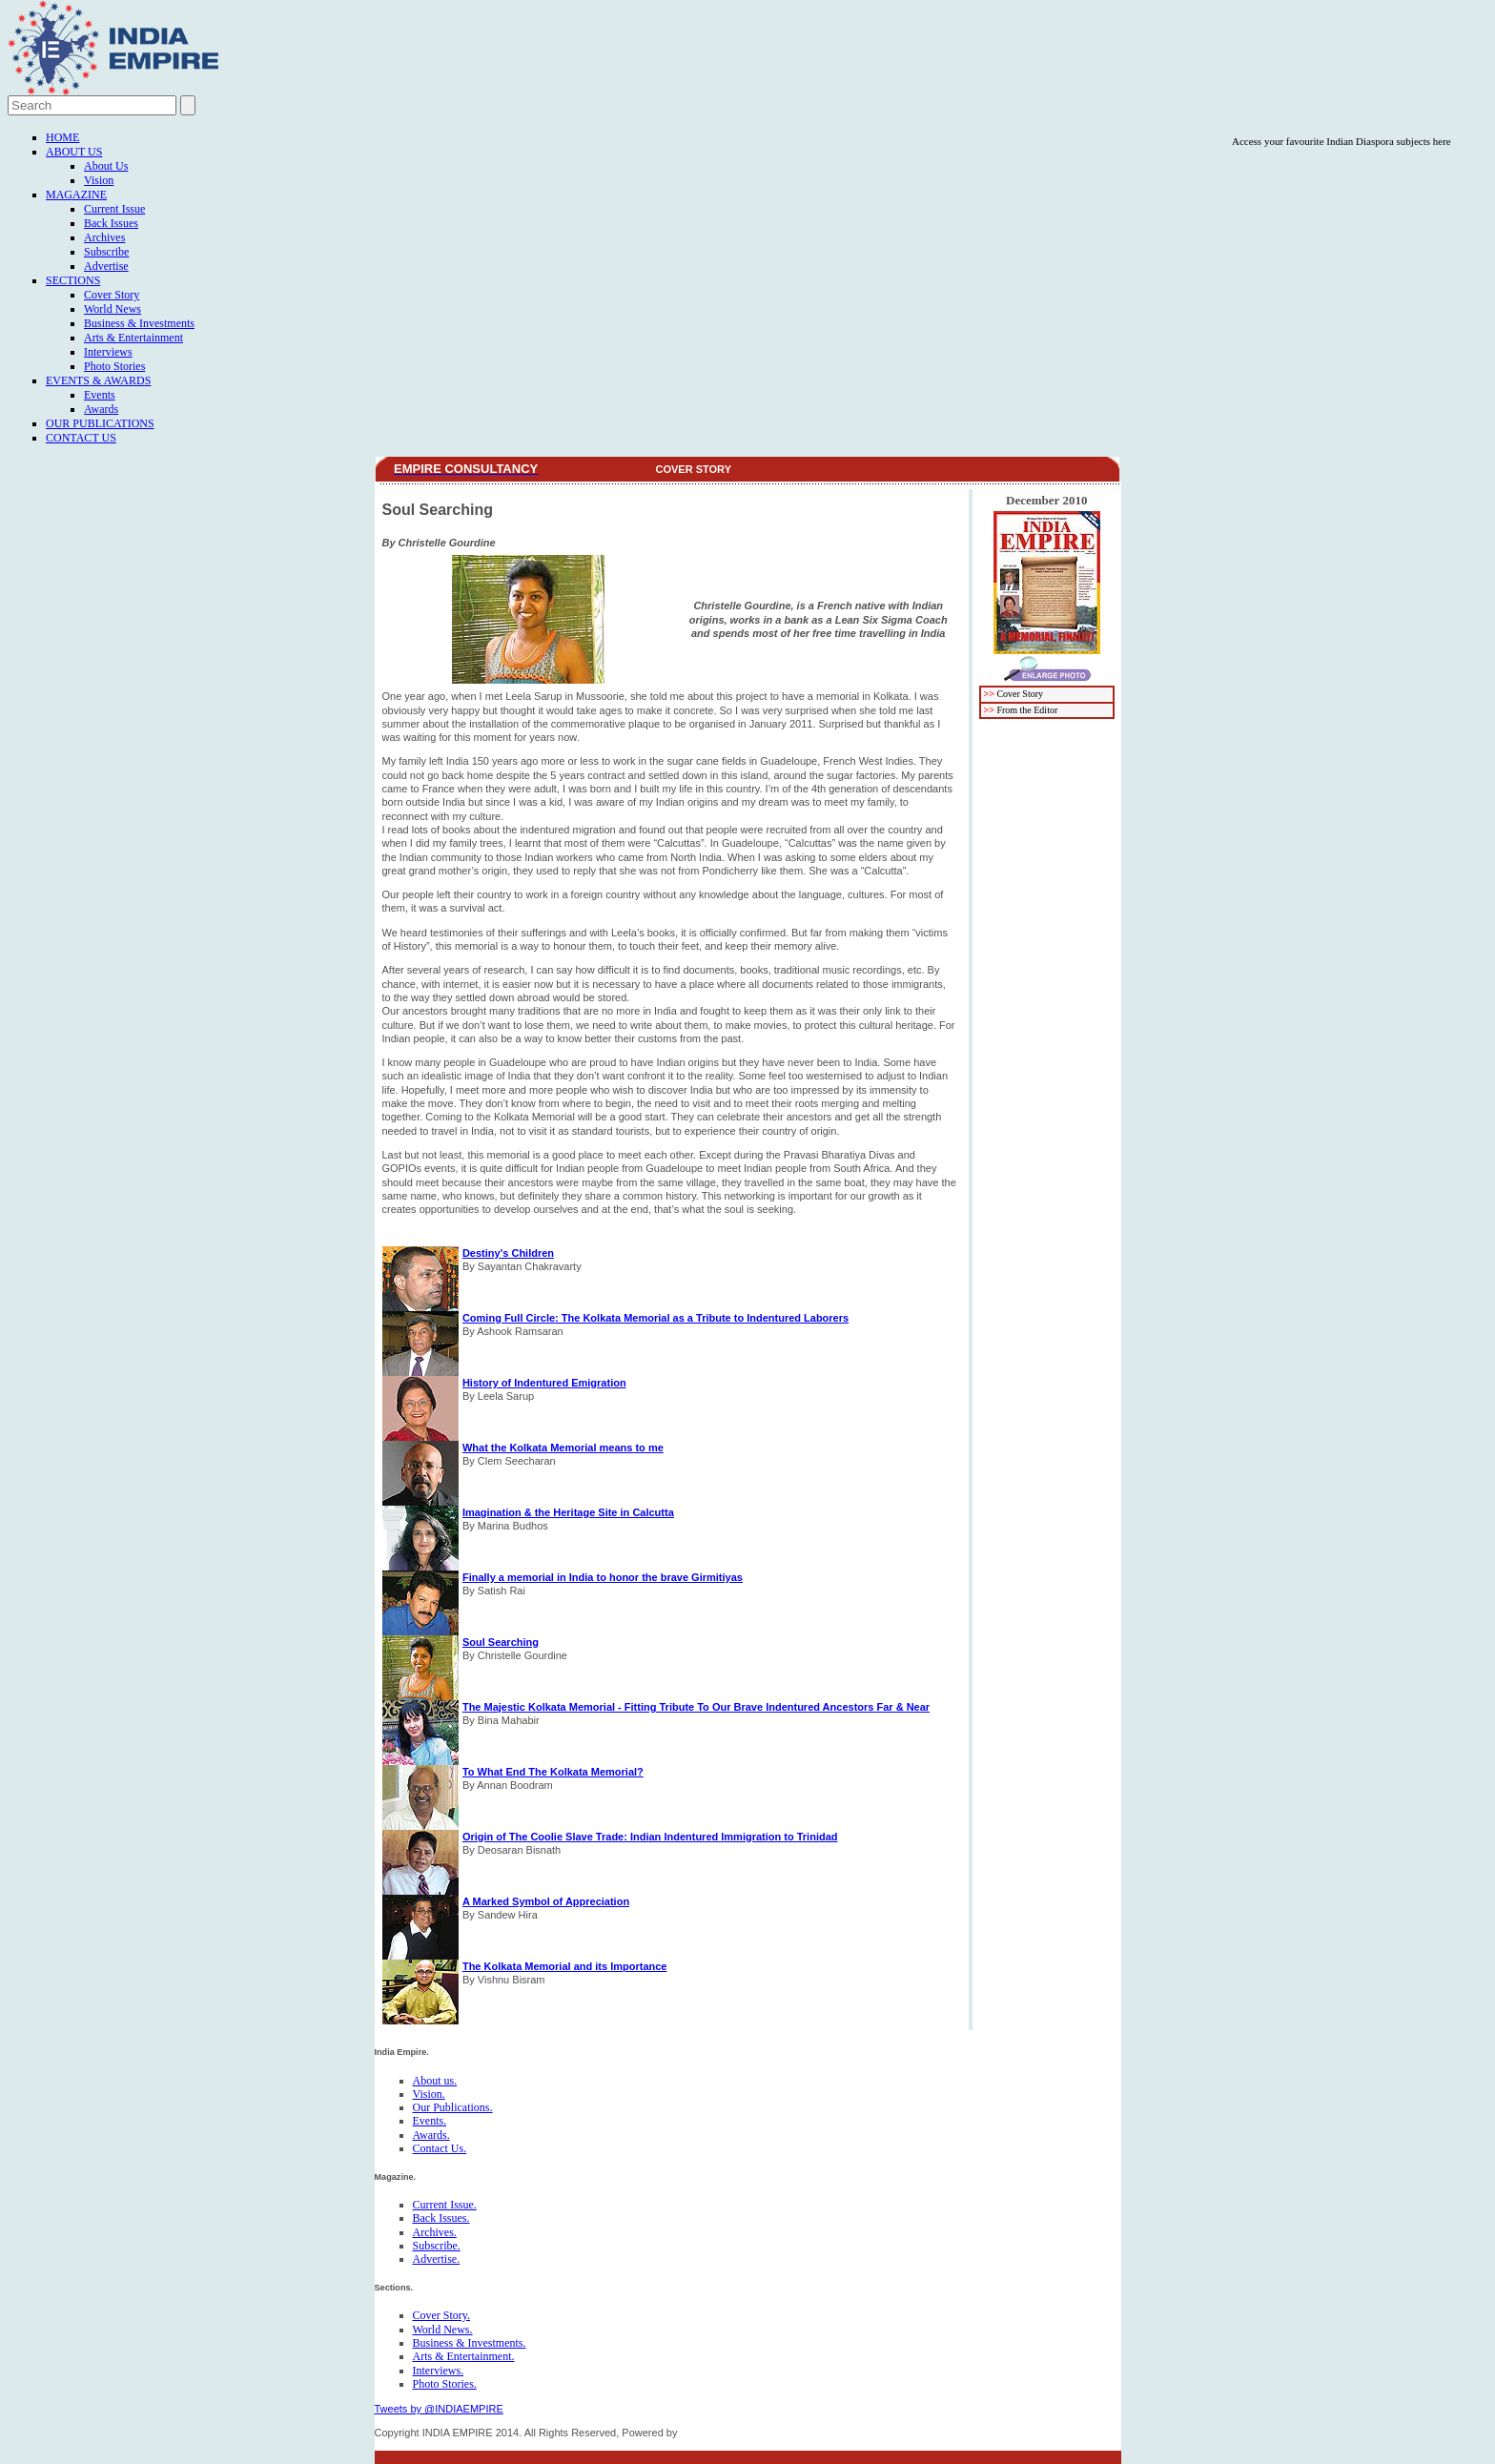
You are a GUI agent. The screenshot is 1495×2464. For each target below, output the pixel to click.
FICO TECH (708, 2432)
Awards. (431, 2135)
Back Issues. (441, 2218)
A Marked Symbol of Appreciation (545, 1901)
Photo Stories (114, 366)
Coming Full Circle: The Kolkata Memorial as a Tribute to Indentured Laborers (655, 1318)
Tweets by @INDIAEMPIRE (439, 2408)
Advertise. (437, 2259)
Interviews (108, 352)
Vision (98, 180)
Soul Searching (500, 1642)
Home (62, 137)
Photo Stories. (445, 2384)
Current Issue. (445, 2204)
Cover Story (111, 294)
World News (112, 309)
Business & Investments (139, 323)
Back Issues (111, 223)
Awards (101, 409)
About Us (74, 151)
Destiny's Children (508, 1253)
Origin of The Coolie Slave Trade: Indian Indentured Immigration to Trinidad (650, 1836)
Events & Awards (98, 380)
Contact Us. (440, 2148)
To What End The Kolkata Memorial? (553, 1771)
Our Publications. (453, 2107)
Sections (73, 280)
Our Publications (100, 423)
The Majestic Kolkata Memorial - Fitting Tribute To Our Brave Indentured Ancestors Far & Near (696, 1707)
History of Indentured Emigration (544, 1382)
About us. (435, 2080)
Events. (430, 2120)
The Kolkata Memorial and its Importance (564, 1966)
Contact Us (81, 437)
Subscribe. (437, 2245)
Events (99, 394)
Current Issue (114, 209)
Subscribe (106, 251)
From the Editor (1026, 710)
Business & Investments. (469, 2343)
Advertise (106, 266)
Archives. (435, 2232)
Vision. (429, 2094)
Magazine (76, 194)
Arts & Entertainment (133, 337)
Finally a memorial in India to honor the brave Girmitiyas (602, 1577)
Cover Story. (442, 2315)
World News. (443, 2329)
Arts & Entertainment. (464, 2356)
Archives (104, 237)
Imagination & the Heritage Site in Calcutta (568, 1512)
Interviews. (438, 2370)
